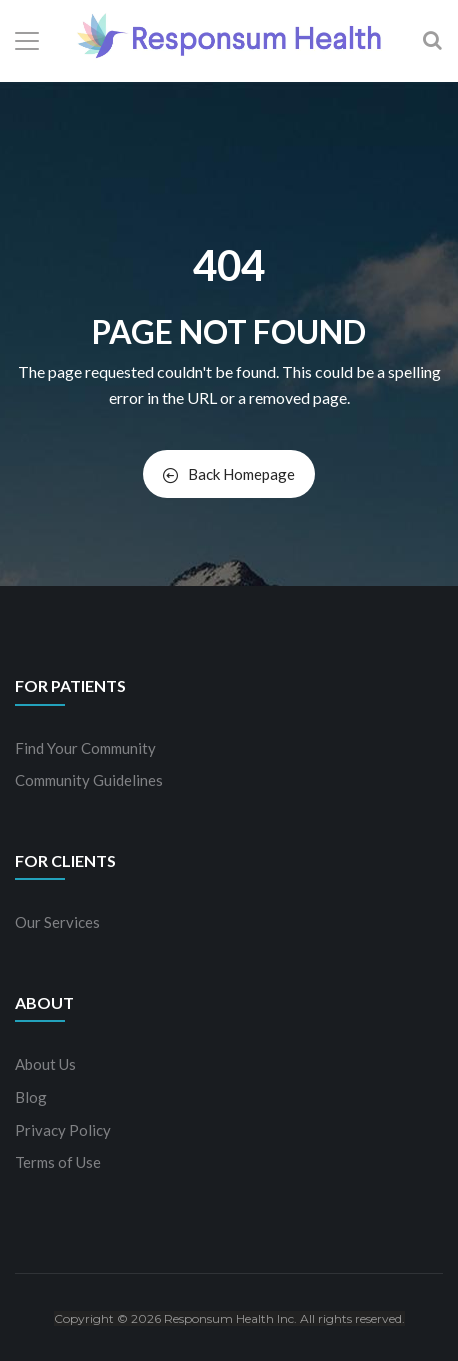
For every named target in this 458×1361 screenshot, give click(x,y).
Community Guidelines (89, 780)
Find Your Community (85, 748)
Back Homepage (229, 474)
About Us (45, 1064)
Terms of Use (58, 1162)
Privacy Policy (63, 1130)
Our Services (57, 922)
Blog (31, 1097)
